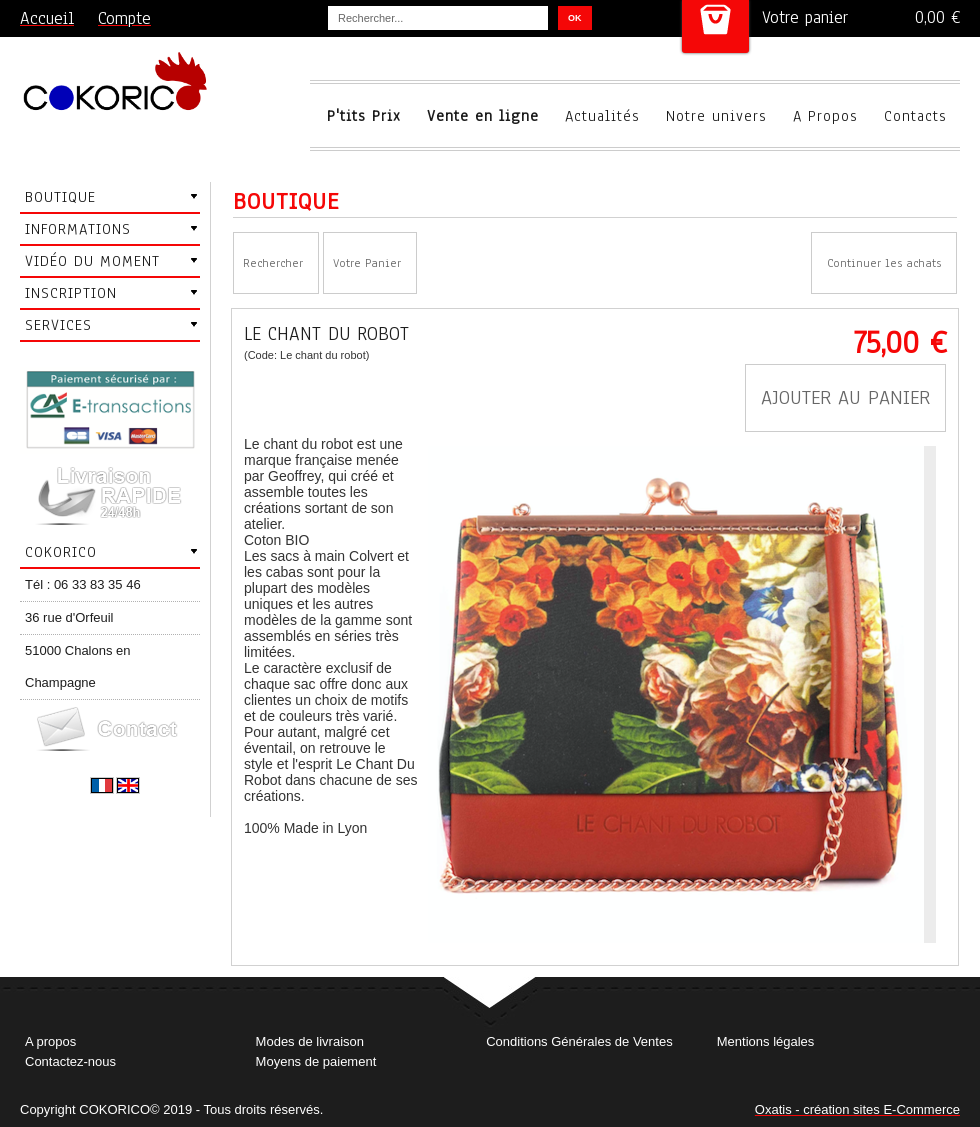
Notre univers (716, 116)
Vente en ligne (483, 116)
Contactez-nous (70, 1061)
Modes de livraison (310, 1041)
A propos (50, 1041)
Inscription (71, 293)
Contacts (915, 116)
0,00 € (937, 17)
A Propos (825, 116)
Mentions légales (766, 1041)
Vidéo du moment (92, 261)
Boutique (60, 197)
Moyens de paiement (316, 1061)
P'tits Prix (364, 116)
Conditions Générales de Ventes (579, 1041)
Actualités (602, 116)
